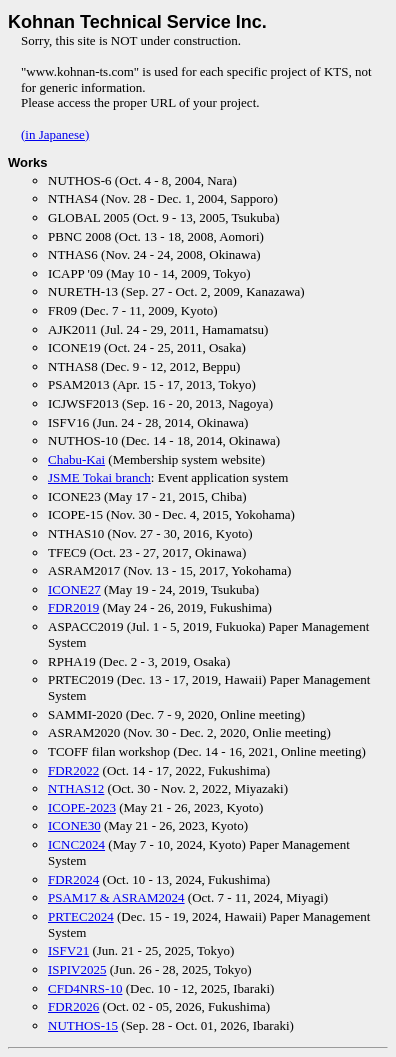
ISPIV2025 (77, 969)
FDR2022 (73, 770)
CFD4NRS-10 (85, 988)
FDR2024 (73, 879)
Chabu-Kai (76, 459)
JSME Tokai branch (99, 477)
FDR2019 (73, 607)
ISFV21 (68, 950)
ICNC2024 (76, 844)
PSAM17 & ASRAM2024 (116, 897)
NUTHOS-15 (83, 1025)
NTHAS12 (76, 788)
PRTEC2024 (81, 916)
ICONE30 (74, 825)
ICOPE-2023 (82, 807)
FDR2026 (73, 1006)
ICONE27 (74, 589)
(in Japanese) (55, 134)
